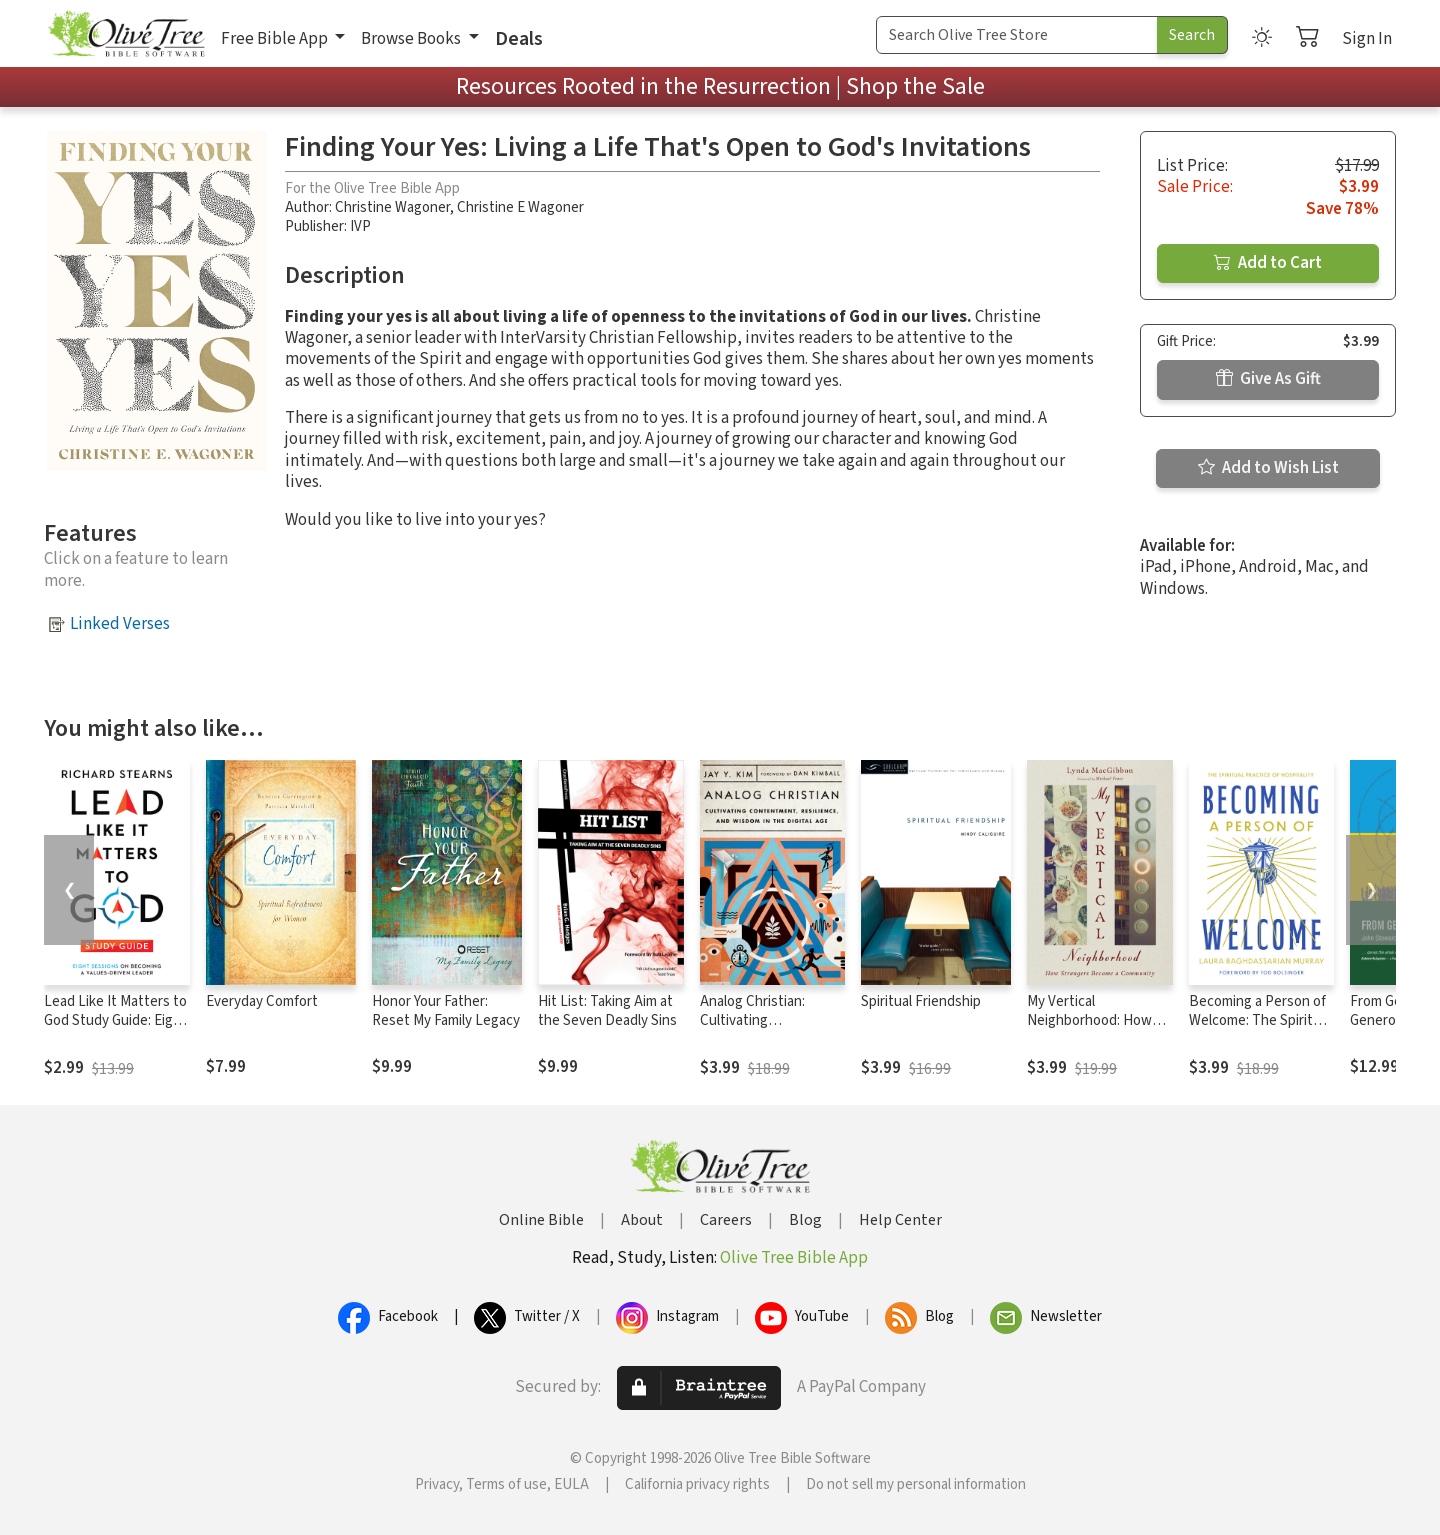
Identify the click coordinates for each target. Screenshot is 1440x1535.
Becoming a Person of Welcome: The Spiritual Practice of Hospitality (1260, 1020)
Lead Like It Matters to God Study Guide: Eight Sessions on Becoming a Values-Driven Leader (116, 1030)
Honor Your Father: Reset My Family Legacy (446, 1011)
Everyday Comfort (262, 1001)
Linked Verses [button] (120, 624)
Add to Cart (1268, 263)
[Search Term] (1017, 35)
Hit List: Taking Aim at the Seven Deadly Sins (607, 1011)
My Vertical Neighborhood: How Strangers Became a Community (1090, 1030)
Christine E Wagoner (520, 207)
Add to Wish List (1268, 468)
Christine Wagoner (392, 207)
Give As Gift (1268, 379)
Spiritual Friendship (921, 1001)
